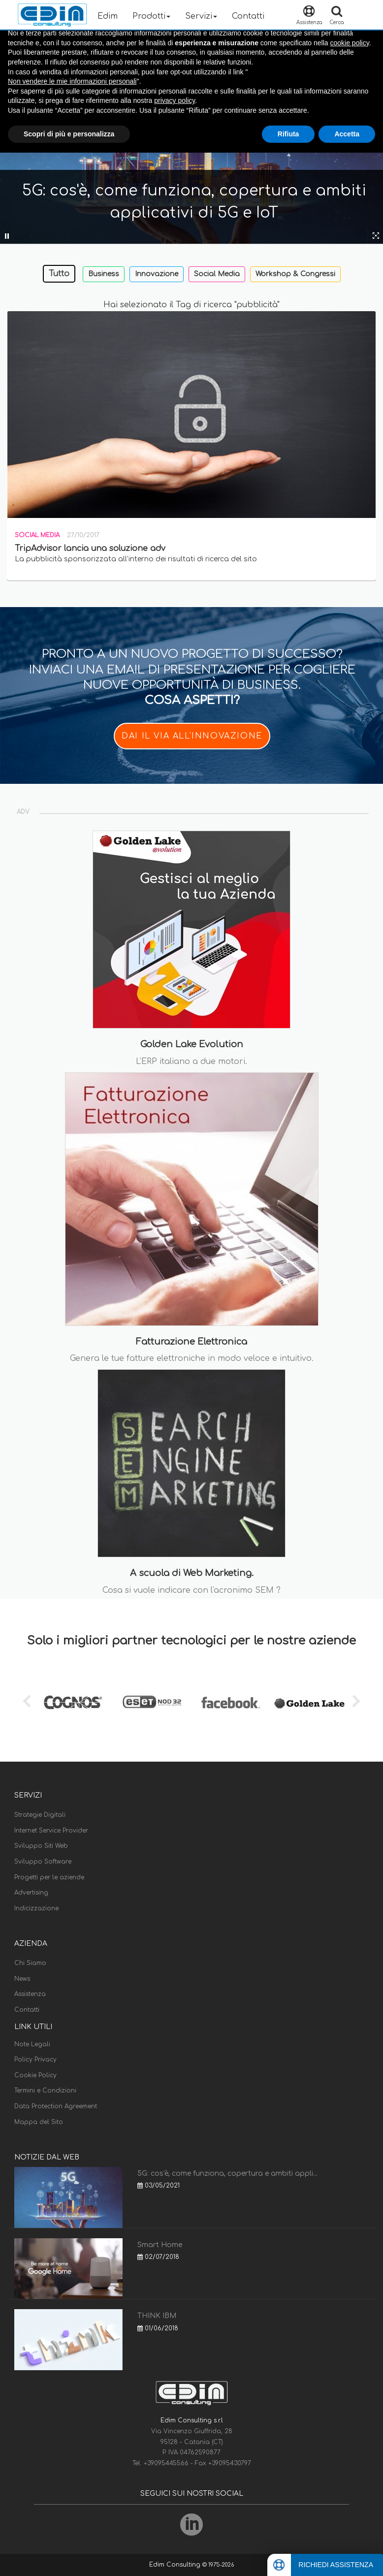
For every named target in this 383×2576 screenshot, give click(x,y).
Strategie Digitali (39, 1814)
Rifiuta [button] (288, 134)
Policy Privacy (35, 2059)
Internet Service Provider (51, 1830)
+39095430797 (229, 2463)
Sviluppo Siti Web (41, 1845)
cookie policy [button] (349, 43)
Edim (107, 16)
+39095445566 (167, 2463)
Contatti (248, 16)
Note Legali (32, 2044)
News (22, 1978)
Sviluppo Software (42, 1861)
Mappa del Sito (38, 2122)
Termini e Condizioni (45, 2090)
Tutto (59, 273)
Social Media (217, 274)
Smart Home (159, 2245)
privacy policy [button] (174, 100)
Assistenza (30, 1994)
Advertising (31, 1892)
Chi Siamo (30, 1963)
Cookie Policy (35, 2075)
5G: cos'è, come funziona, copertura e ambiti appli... (227, 2173)
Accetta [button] (346, 134)
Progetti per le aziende (49, 1877)
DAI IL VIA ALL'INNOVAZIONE (192, 736)
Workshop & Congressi (295, 274)
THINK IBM (156, 2315)
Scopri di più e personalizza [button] (69, 134)
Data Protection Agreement (55, 2106)
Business (103, 274)
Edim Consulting (175, 2564)
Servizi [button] (201, 16)
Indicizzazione (36, 1908)
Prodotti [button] (151, 16)
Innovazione (156, 274)
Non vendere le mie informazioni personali (72, 81)
